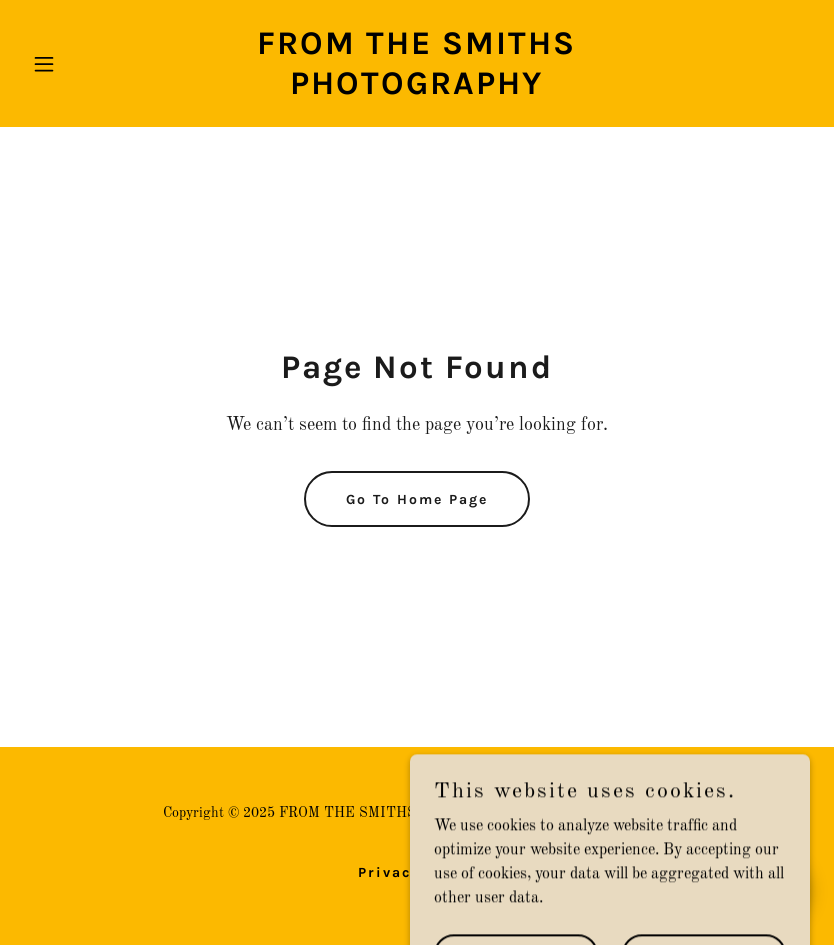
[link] (417, 90)
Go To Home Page (417, 499)
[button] (83, 64)
